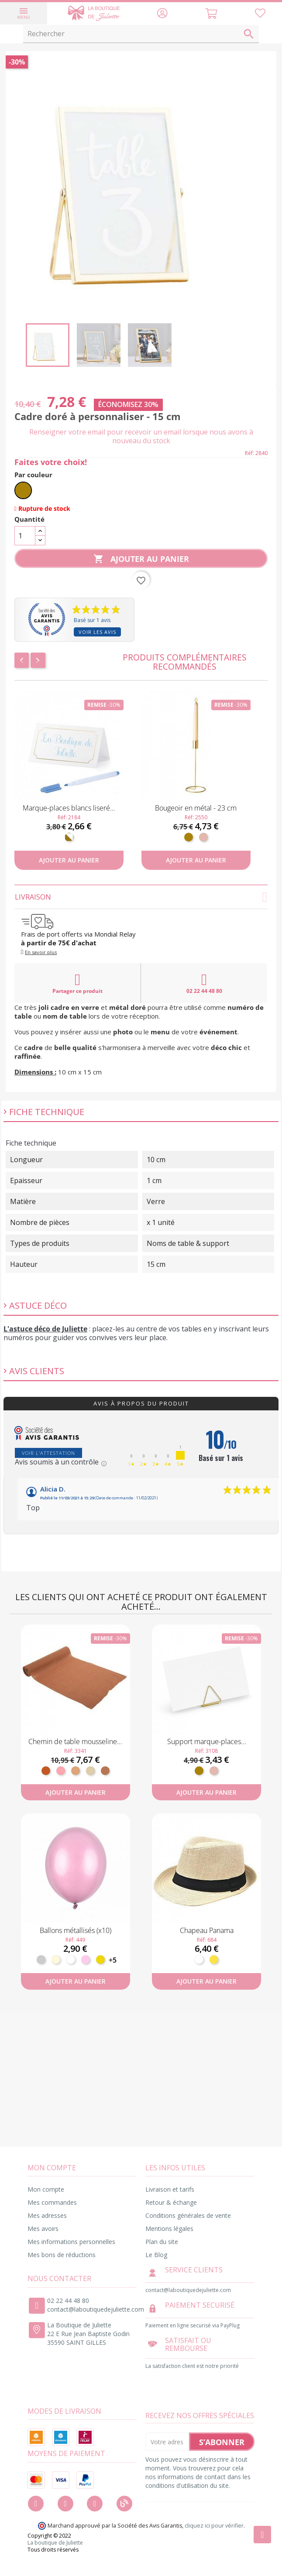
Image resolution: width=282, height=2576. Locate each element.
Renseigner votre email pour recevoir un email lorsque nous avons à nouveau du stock (141, 436)
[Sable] (90, 1770)
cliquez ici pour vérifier (214, 2525)
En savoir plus (41, 952)
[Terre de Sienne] (105, 1770)
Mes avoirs (43, 2228)
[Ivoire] (56, 1959)
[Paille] (214, 1959)
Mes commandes (52, 2202)
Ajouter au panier (141, 559)
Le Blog (156, 2255)
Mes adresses (47, 2215)
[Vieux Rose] (60, 1770)
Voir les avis (97, 632)
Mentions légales (169, 2228)
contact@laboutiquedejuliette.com (95, 2309)
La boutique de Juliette (55, 2542)
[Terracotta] (45, 1770)
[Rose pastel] (85, 1959)
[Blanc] (70, 1959)
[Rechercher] (141, 34)
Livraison (141, 897)
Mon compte (46, 2189)
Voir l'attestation (48, 1453)
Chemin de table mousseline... (75, 1741)
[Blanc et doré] (69, 837)
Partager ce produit (77, 983)
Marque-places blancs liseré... (69, 808)
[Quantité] (24, 535)
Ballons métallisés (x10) (75, 1930)
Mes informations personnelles (71, 2241)
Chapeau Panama (207, 1930)
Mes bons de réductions (62, 2255)
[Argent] (41, 1959)
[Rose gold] (203, 837)
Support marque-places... (206, 1741)
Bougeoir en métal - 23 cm (196, 808)
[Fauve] (75, 1770)
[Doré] (23, 490)
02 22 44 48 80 (204, 983)
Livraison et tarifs (169, 2189)
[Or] (100, 1959)
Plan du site (161, 2241)
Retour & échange (171, 2202)
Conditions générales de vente (188, 2215)
